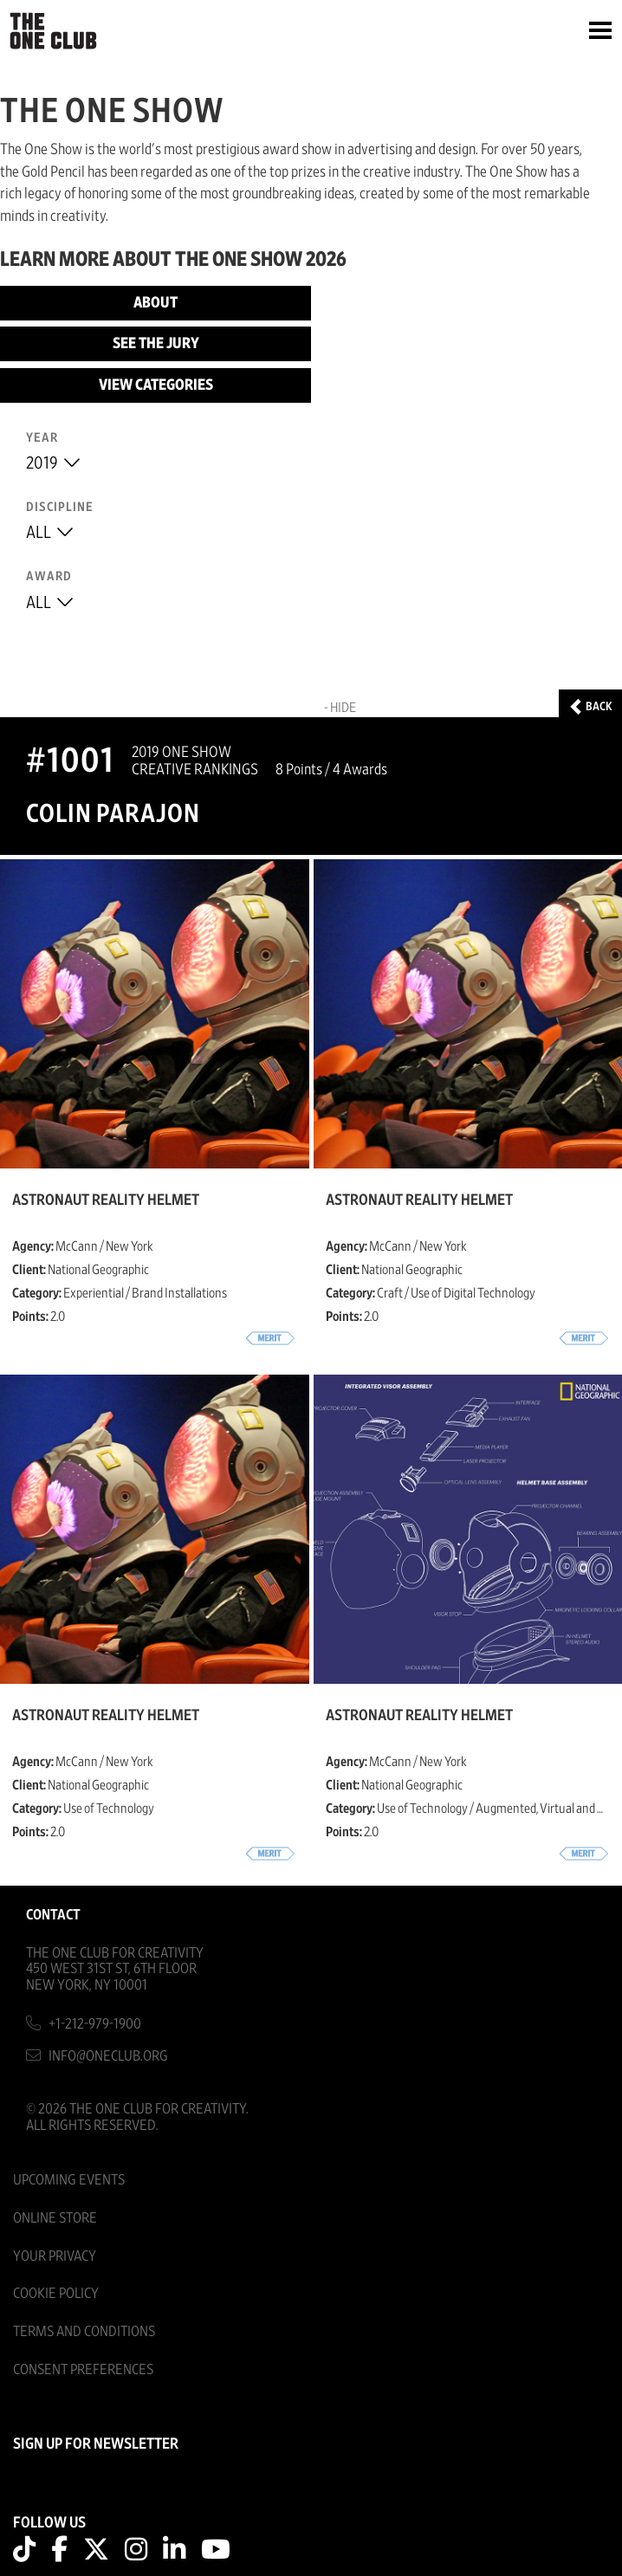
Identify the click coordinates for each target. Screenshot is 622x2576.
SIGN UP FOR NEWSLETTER (95, 2444)
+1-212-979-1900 (95, 2023)
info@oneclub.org (108, 2056)
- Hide (340, 708)
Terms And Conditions (84, 2331)
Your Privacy (54, 2256)
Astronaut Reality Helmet (105, 1200)
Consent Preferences (83, 2369)
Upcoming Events (69, 2179)
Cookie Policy (56, 2293)
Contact (53, 1914)
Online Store (55, 2217)
